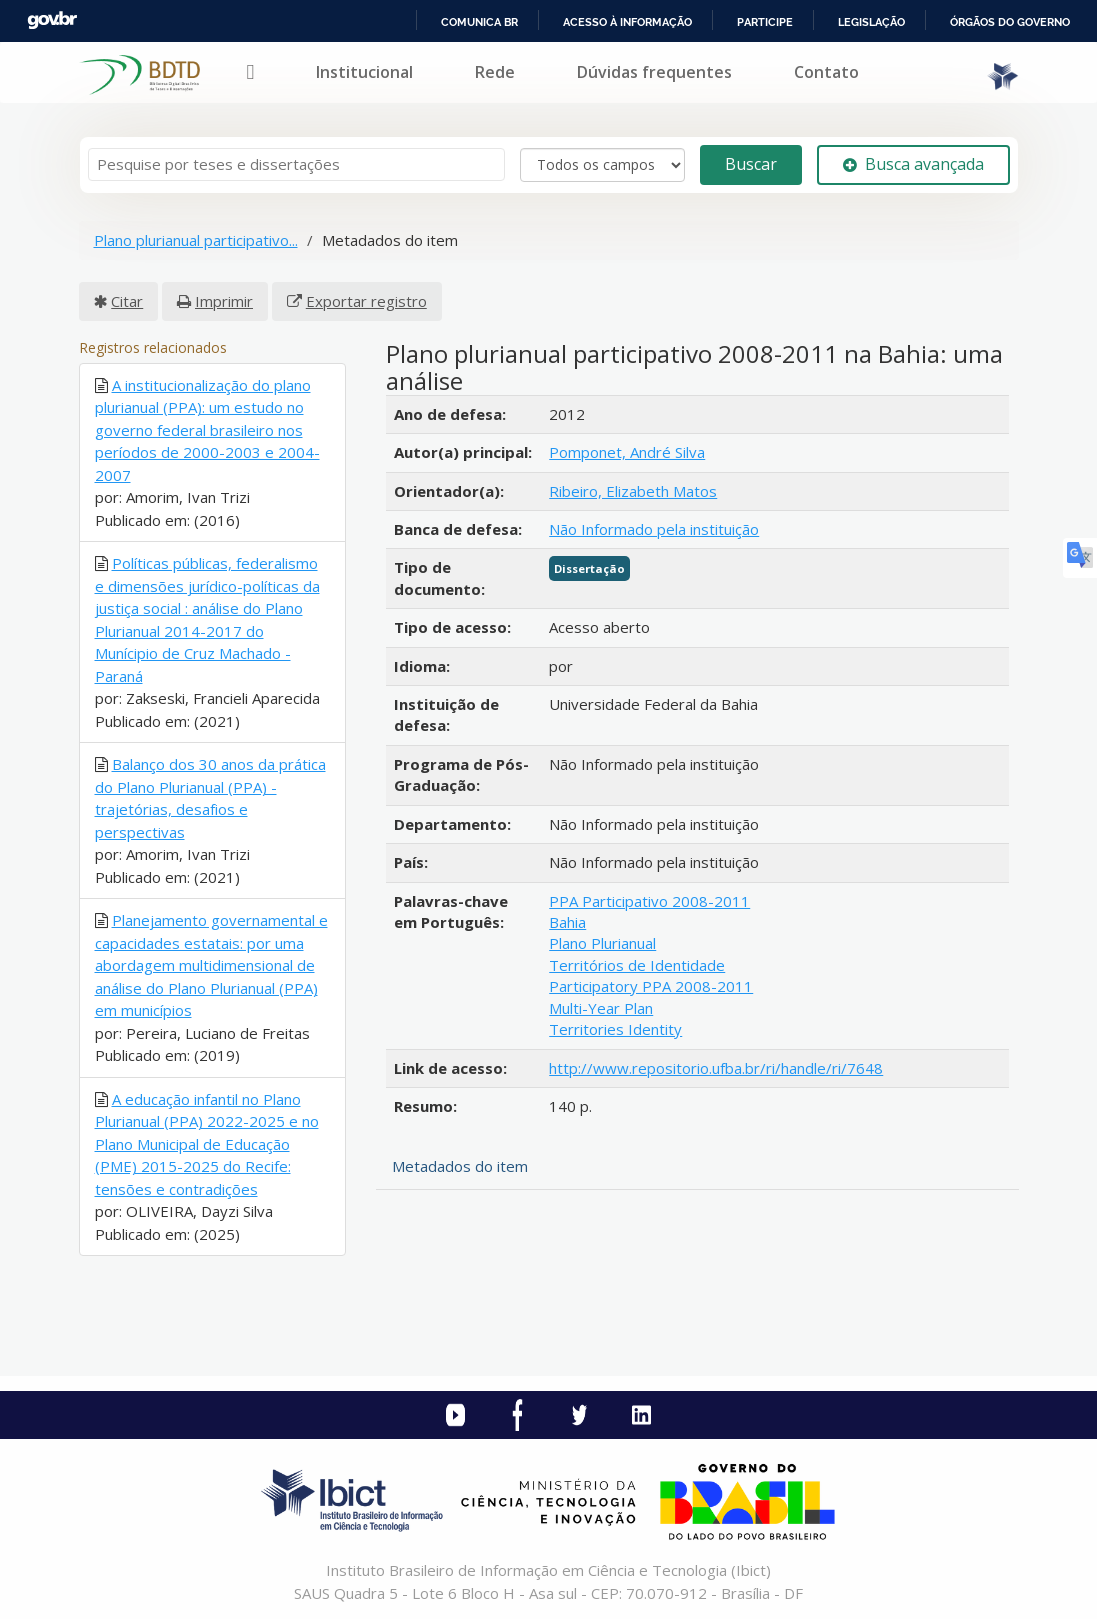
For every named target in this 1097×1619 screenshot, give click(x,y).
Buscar (751, 164)
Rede (495, 72)
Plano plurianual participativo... (196, 240)
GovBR (52, 20)
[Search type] (602, 165)
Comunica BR (479, 22)
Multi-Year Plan (601, 1008)
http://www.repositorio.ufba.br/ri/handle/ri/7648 (716, 1068)
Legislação (871, 22)
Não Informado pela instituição (654, 529)
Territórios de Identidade (637, 965)
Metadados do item (460, 1166)
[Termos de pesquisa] (296, 164)
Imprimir (224, 301)
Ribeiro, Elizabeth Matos (633, 491)
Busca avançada (913, 164)
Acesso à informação (627, 22)
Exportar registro (366, 301)
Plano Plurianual (602, 943)
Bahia (567, 922)
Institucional (364, 72)
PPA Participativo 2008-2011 (649, 901)
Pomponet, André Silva (627, 452)
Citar (127, 301)
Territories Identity (615, 1029)
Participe (765, 22)
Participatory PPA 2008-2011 (651, 986)
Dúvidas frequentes (654, 72)
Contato (826, 72)
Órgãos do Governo (1010, 22)
